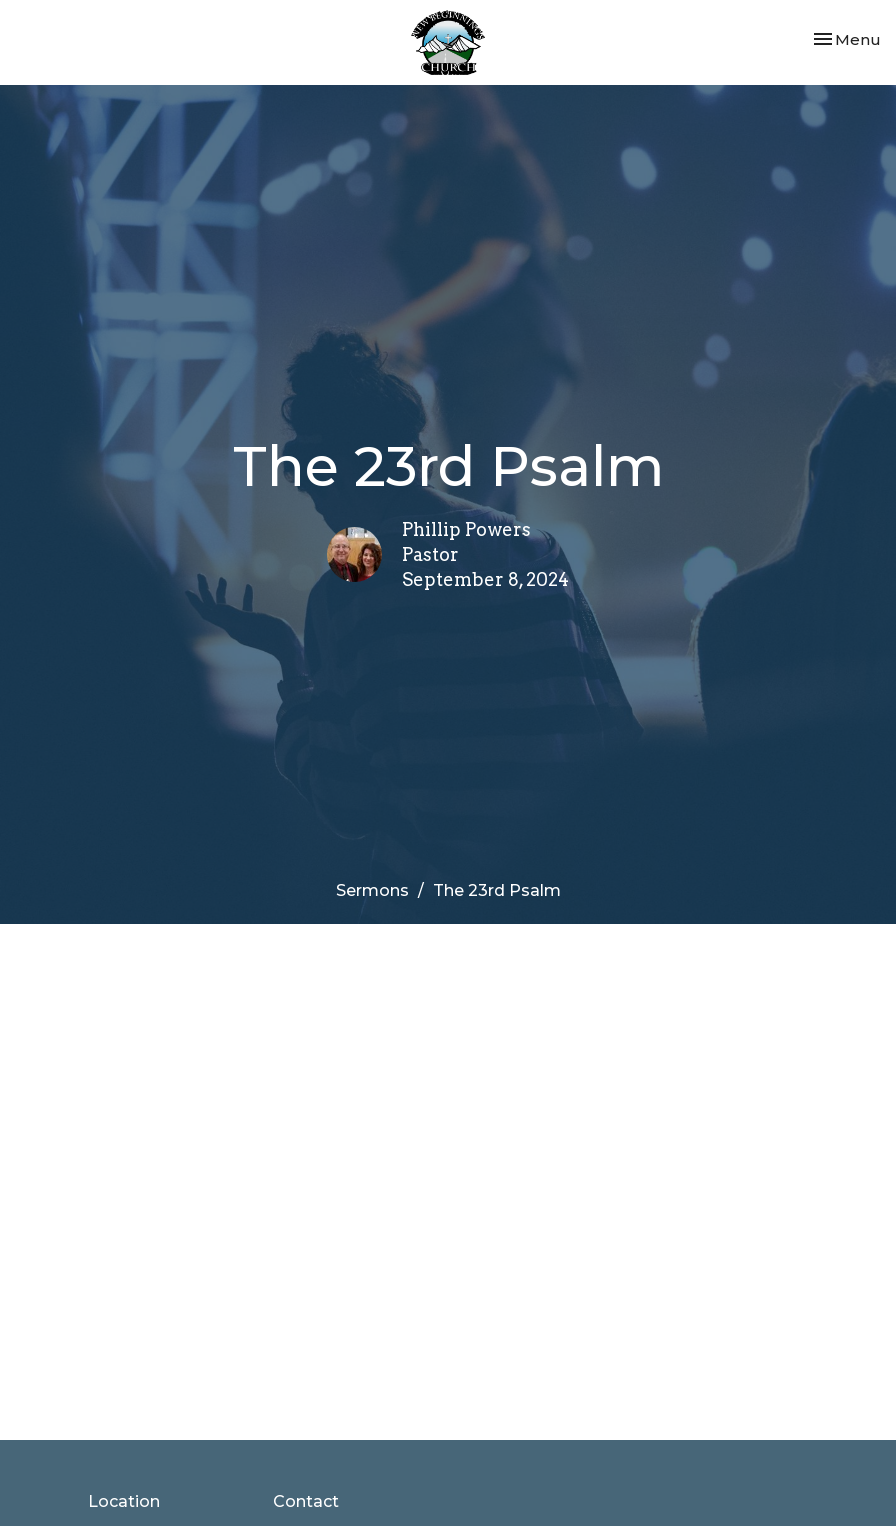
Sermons (372, 890)
